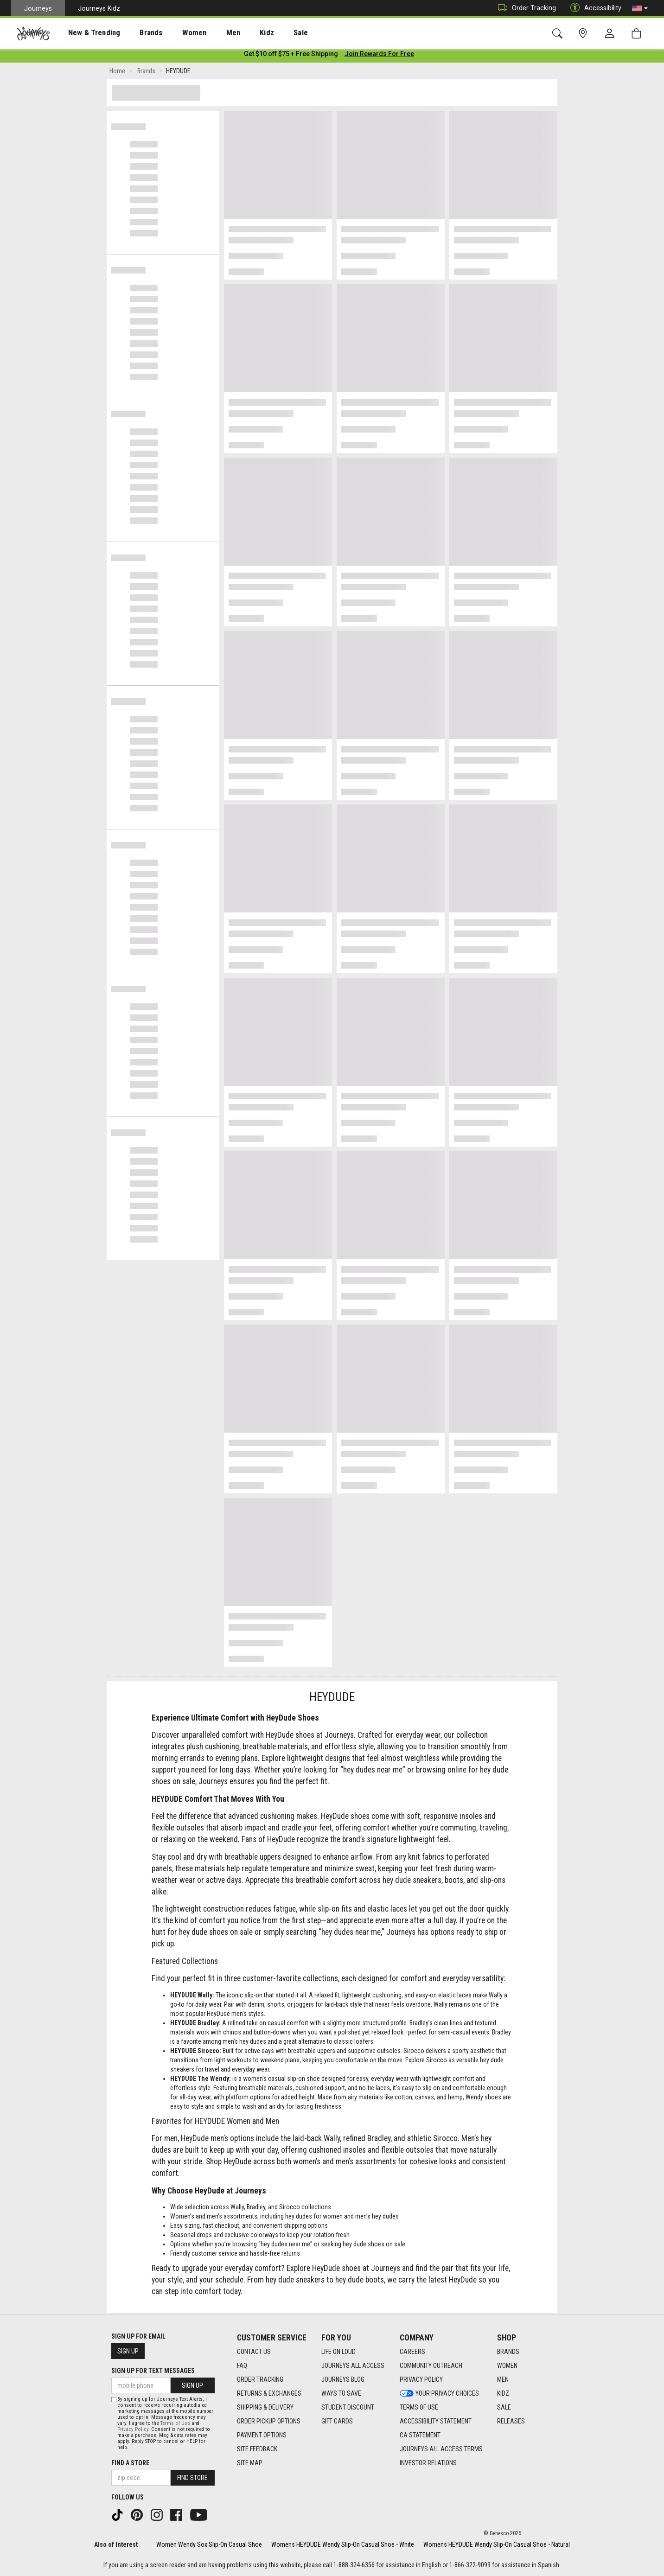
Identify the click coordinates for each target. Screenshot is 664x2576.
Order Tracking (524, 8)
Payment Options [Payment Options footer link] (262, 2435)
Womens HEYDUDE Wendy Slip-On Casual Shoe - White (342, 2544)
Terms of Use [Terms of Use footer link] (419, 2407)
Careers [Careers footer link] (412, 2351)
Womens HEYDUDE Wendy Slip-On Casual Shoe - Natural (496, 2544)
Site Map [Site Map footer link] (249, 2463)
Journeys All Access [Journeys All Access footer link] (352, 2365)
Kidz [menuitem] (238, 33)
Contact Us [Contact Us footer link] (254, 2351)
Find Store (192, 2477)
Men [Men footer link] (503, 2379)
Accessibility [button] (593, 8)
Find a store (130, 2463)
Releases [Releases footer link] (511, 2421)
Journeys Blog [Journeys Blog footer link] (342, 2379)
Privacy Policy (132, 2429)
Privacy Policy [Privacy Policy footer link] (421, 2379)
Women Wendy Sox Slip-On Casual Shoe (209, 2544)
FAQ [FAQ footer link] (242, 2365)
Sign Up (128, 2351)
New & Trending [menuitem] (85, 33)
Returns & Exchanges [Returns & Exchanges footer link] (269, 2393)
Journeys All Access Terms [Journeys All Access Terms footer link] (441, 2449)
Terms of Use (175, 2423)
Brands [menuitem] (136, 33)
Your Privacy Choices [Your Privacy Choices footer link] (439, 2393)
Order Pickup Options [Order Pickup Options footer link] (268, 2421)
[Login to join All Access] (291, 55)
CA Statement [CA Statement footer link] (420, 2435)
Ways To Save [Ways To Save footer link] (341, 2393)
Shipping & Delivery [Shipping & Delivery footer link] (265, 2407)
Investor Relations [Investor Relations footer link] (428, 2463)
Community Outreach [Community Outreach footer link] (431, 2365)
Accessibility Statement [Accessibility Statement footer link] (436, 2421)
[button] (640, 8)
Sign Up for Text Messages (153, 2370)
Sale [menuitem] (268, 33)
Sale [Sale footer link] (504, 2407)
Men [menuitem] (209, 33)
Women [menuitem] (174, 33)
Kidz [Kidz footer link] (503, 2393)
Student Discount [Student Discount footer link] (347, 2407)
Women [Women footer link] (507, 2365)
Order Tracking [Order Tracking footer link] (260, 2379)
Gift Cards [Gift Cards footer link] (337, 2421)
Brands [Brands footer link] (508, 2351)
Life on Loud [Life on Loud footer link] (338, 2351)
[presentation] (85, 33)
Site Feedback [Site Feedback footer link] (257, 2449)
